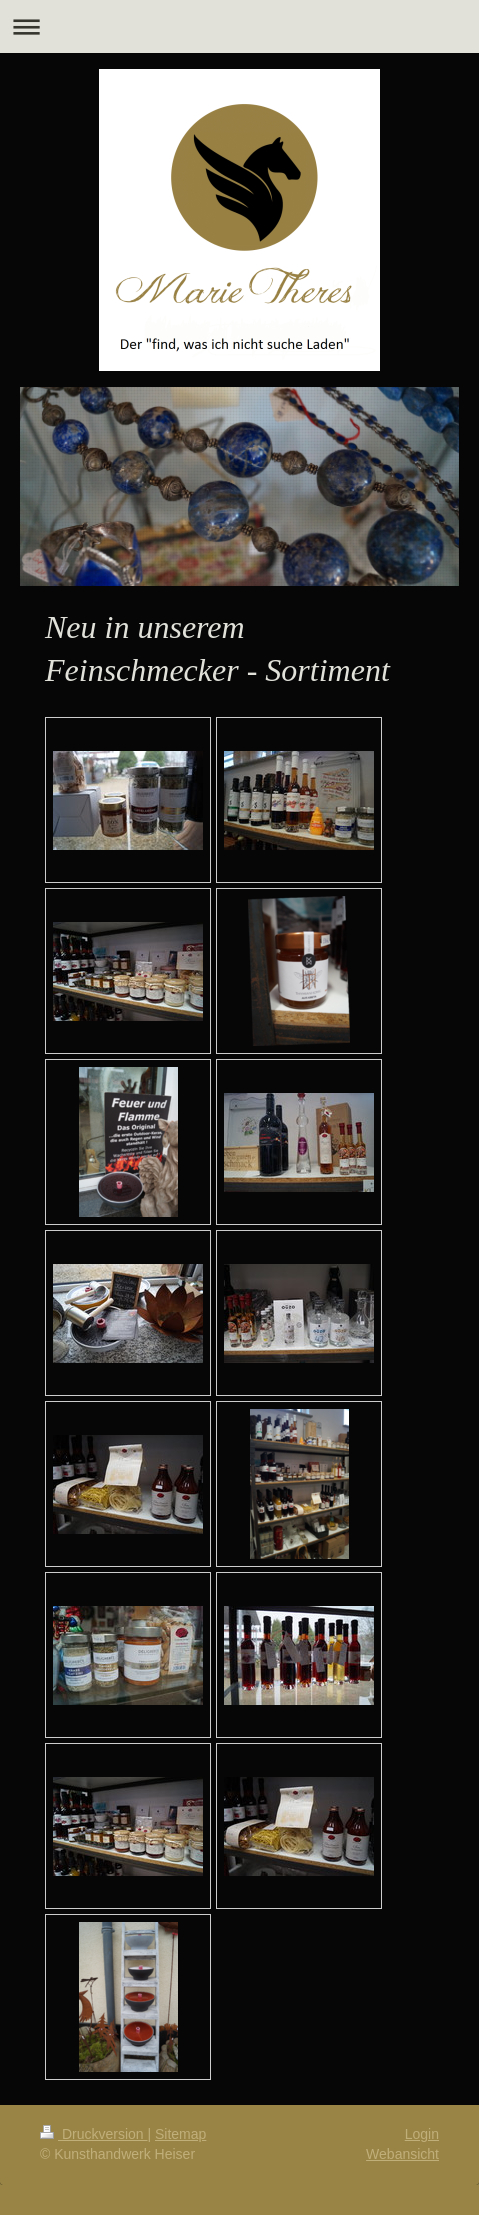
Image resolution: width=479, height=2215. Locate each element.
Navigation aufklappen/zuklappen (239, 26)
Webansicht (402, 2154)
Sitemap (180, 2134)
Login (422, 2134)
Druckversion (93, 2134)
